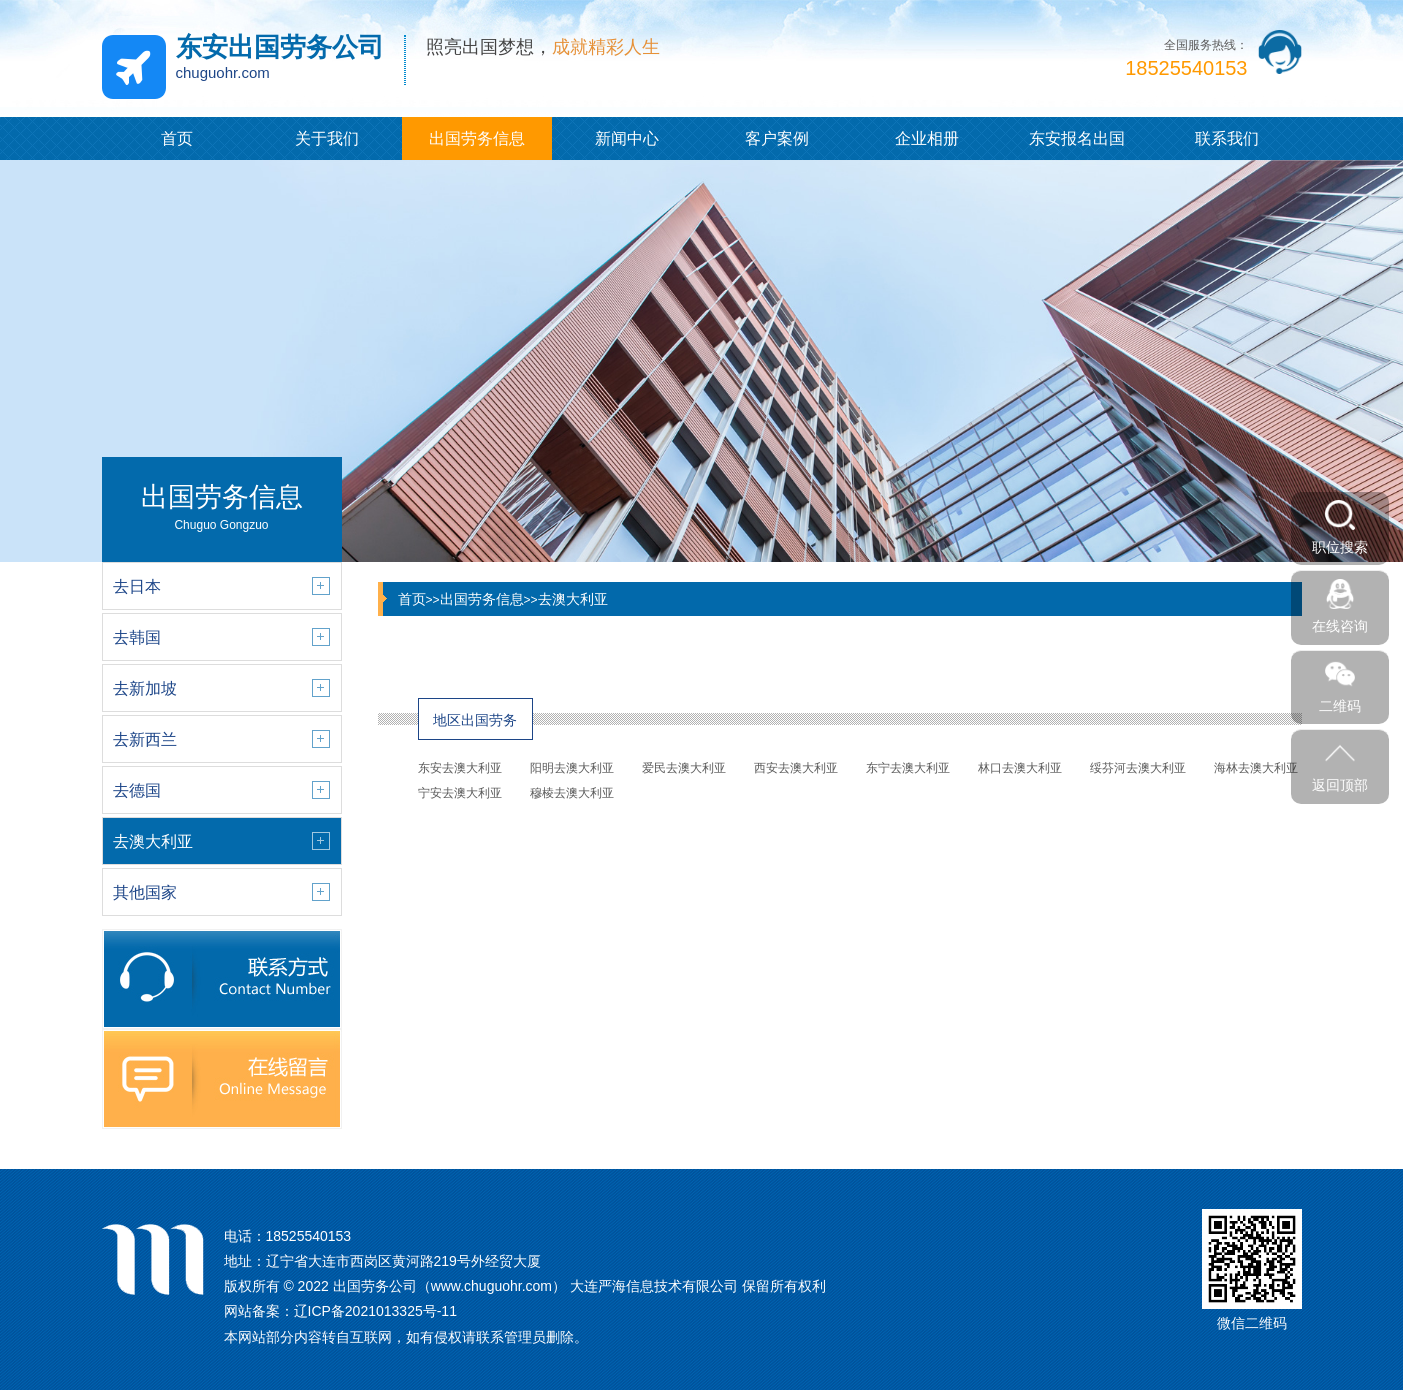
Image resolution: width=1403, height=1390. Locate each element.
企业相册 (927, 138)
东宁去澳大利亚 (908, 768)
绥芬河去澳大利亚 (1138, 768)
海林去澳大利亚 (1256, 768)
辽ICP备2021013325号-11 (375, 1311)
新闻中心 (627, 138)
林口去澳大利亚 (1020, 768)
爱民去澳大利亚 (684, 768)
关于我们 (327, 138)
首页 (177, 138)
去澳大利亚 (573, 599)
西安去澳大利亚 (796, 768)
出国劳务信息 (477, 138)
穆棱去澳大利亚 (572, 793)
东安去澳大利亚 (460, 768)
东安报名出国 (1077, 138)
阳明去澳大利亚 (572, 768)
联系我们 (1227, 138)
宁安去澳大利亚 (460, 793)
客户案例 (777, 138)
